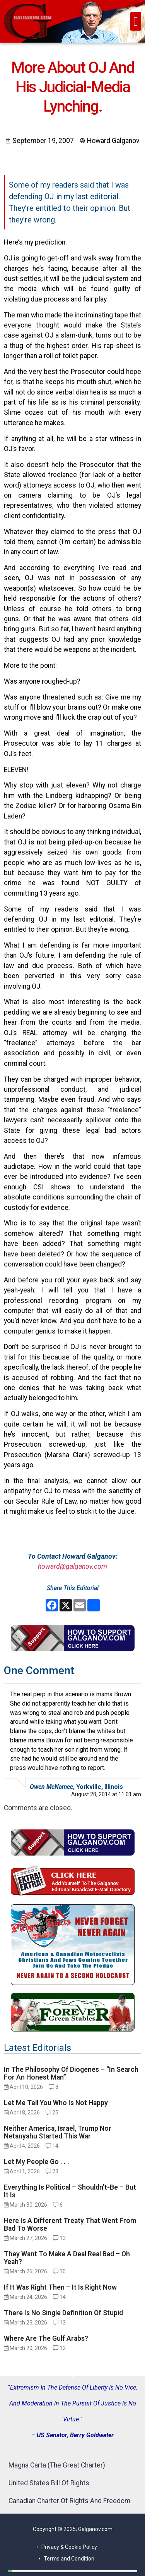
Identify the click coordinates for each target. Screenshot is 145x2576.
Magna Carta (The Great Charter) (57, 2465)
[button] (135, 21)
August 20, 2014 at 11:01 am (106, 1794)
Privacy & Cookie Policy (69, 2547)
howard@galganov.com (72, 1566)
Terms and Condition (69, 2558)
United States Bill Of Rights (49, 2483)
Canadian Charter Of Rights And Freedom (69, 2501)
